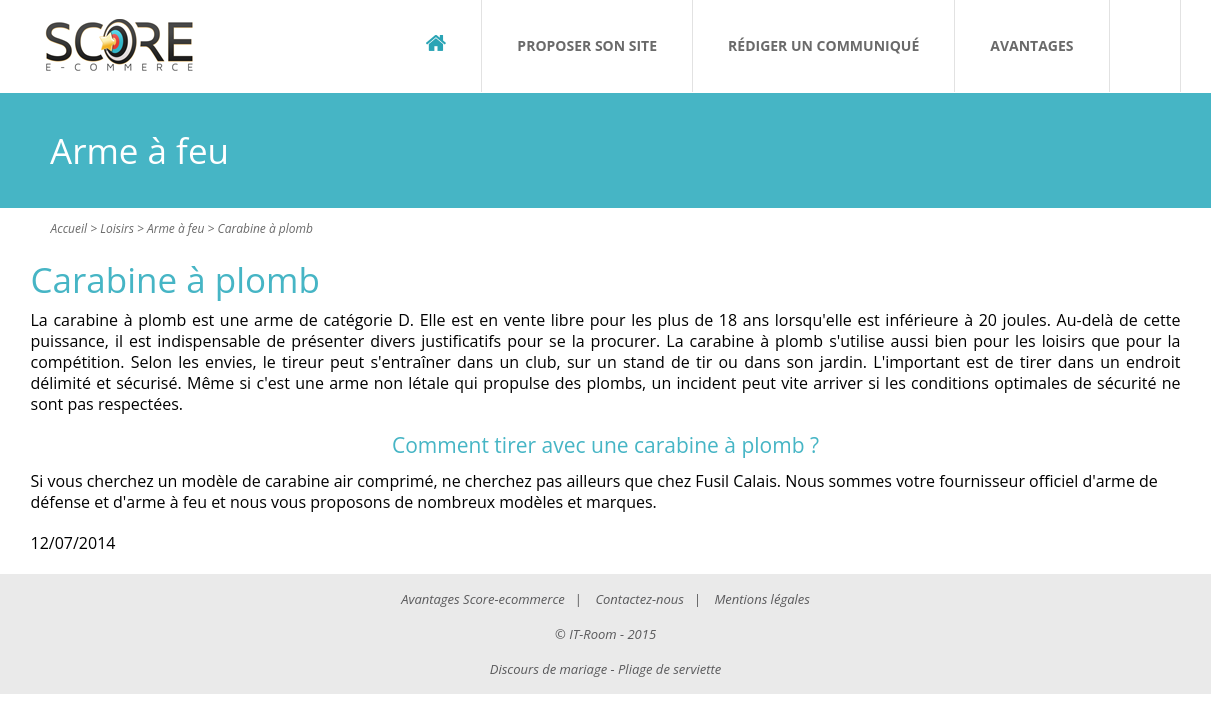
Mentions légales (761, 599)
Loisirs (117, 228)
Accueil (69, 228)
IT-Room (592, 634)
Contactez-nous (639, 599)
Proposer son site (587, 45)
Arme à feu (176, 228)
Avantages (1031, 45)
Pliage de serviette (669, 669)
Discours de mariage (548, 669)
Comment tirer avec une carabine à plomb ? (605, 445)
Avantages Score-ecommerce (483, 599)
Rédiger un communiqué (823, 45)
